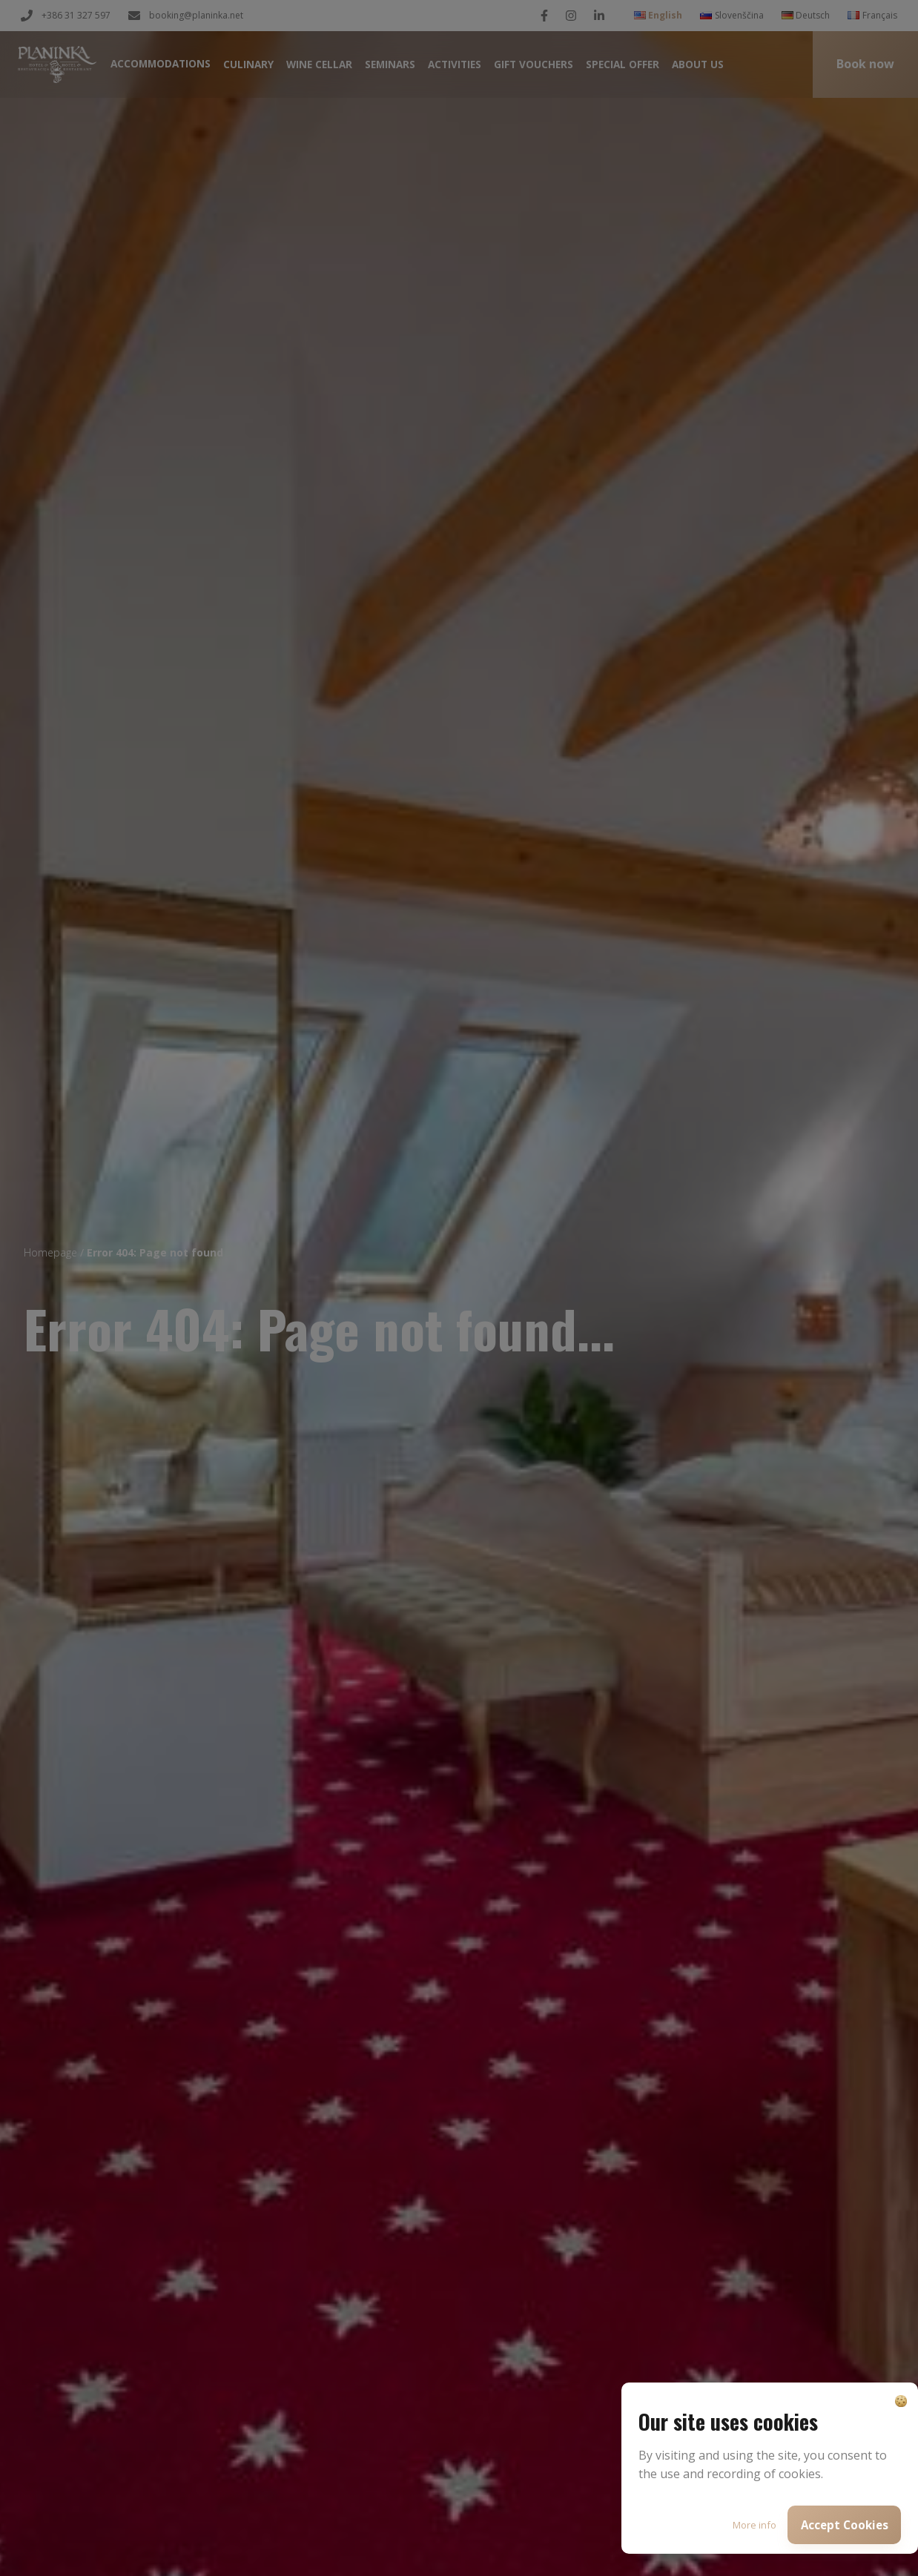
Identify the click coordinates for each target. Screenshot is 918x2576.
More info (754, 2525)
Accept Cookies (844, 2524)
